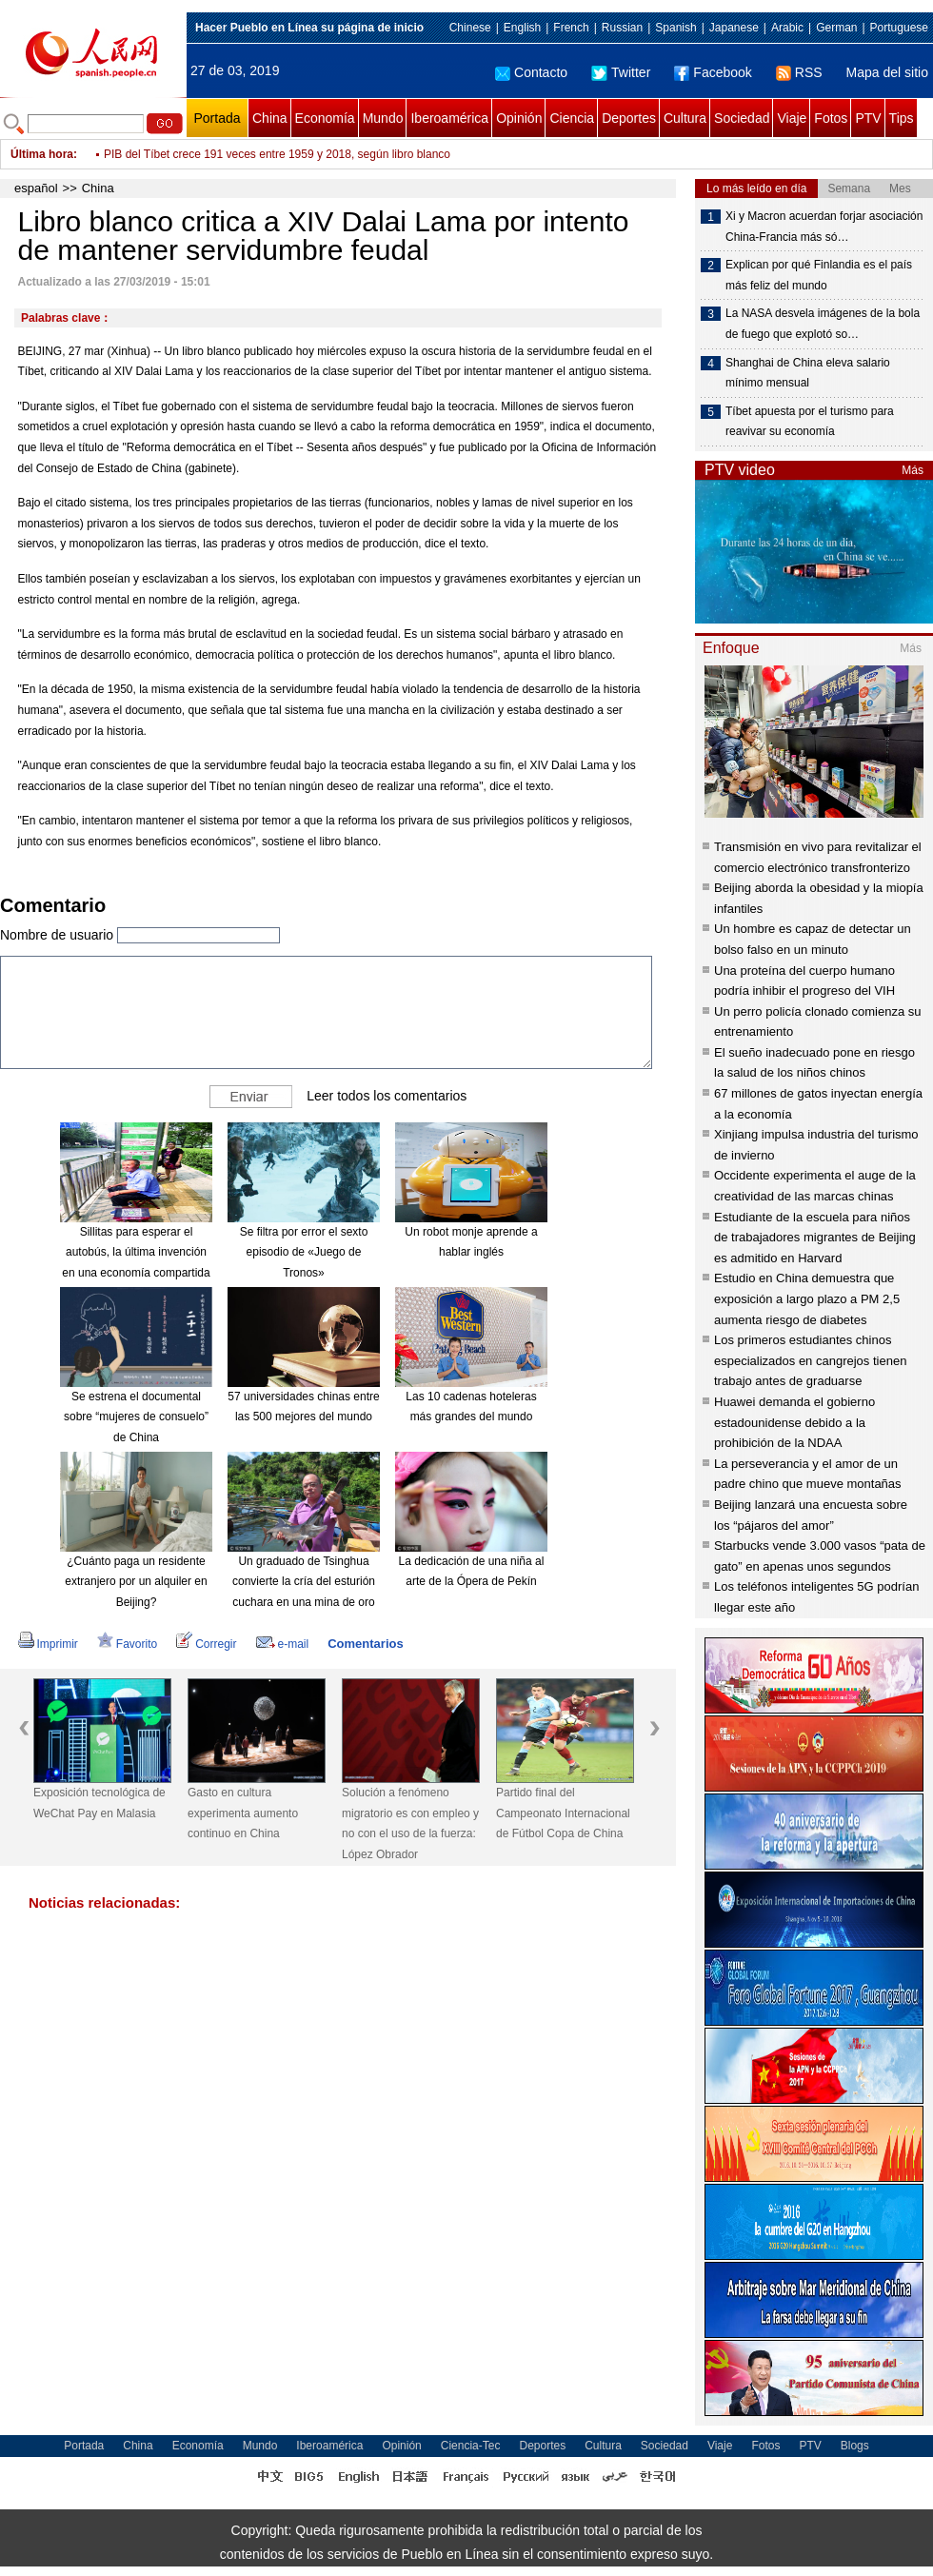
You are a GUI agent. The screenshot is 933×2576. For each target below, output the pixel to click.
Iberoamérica (449, 118)
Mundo (383, 118)
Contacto (531, 72)
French (570, 27)
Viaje (791, 118)
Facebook (712, 72)
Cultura (685, 118)
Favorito (127, 1644)
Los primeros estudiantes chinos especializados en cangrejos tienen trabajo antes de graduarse (810, 1360)
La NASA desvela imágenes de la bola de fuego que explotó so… (822, 324)
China (270, 118)
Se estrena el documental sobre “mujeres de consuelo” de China (136, 1417)
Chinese (470, 27)
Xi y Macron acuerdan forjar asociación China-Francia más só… (824, 226)
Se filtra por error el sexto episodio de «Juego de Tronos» (304, 1252)
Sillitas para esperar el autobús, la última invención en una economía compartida (135, 1252)
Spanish (675, 27)
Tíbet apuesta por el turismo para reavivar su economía (809, 422)
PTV (868, 118)
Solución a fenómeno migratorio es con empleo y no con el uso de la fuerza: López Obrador (410, 1823)
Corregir (206, 1644)
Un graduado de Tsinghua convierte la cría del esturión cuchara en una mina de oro (303, 1582)
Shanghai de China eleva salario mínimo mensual (807, 373)
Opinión (519, 118)
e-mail (282, 1644)
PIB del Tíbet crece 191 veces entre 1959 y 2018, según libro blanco (277, 154)
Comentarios (365, 1643)
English (522, 27)
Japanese (734, 27)
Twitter (620, 72)
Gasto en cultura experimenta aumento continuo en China (243, 1813)
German (836, 27)
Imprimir (48, 1644)
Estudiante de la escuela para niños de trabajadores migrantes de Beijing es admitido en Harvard (815, 1237)
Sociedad (741, 118)
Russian (622, 27)
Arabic (787, 27)
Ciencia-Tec (471, 2445)
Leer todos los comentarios (386, 1094)
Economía (325, 118)
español (36, 188)
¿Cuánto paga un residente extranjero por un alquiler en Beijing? (136, 1582)
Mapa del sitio (887, 72)
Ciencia (571, 118)
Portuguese (899, 27)
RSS (799, 72)
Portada (216, 118)
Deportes (629, 118)
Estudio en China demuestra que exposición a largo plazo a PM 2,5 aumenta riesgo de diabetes (807, 1298)
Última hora (41, 154)
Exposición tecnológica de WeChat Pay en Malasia (99, 1803)
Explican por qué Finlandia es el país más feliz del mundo (818, 275)
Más (912, 470)
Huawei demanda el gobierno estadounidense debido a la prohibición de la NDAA (794, 1422)
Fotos (830, 118)
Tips (901, 118)
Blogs (855, 2445)
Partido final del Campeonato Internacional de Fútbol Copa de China (563, 1813)
